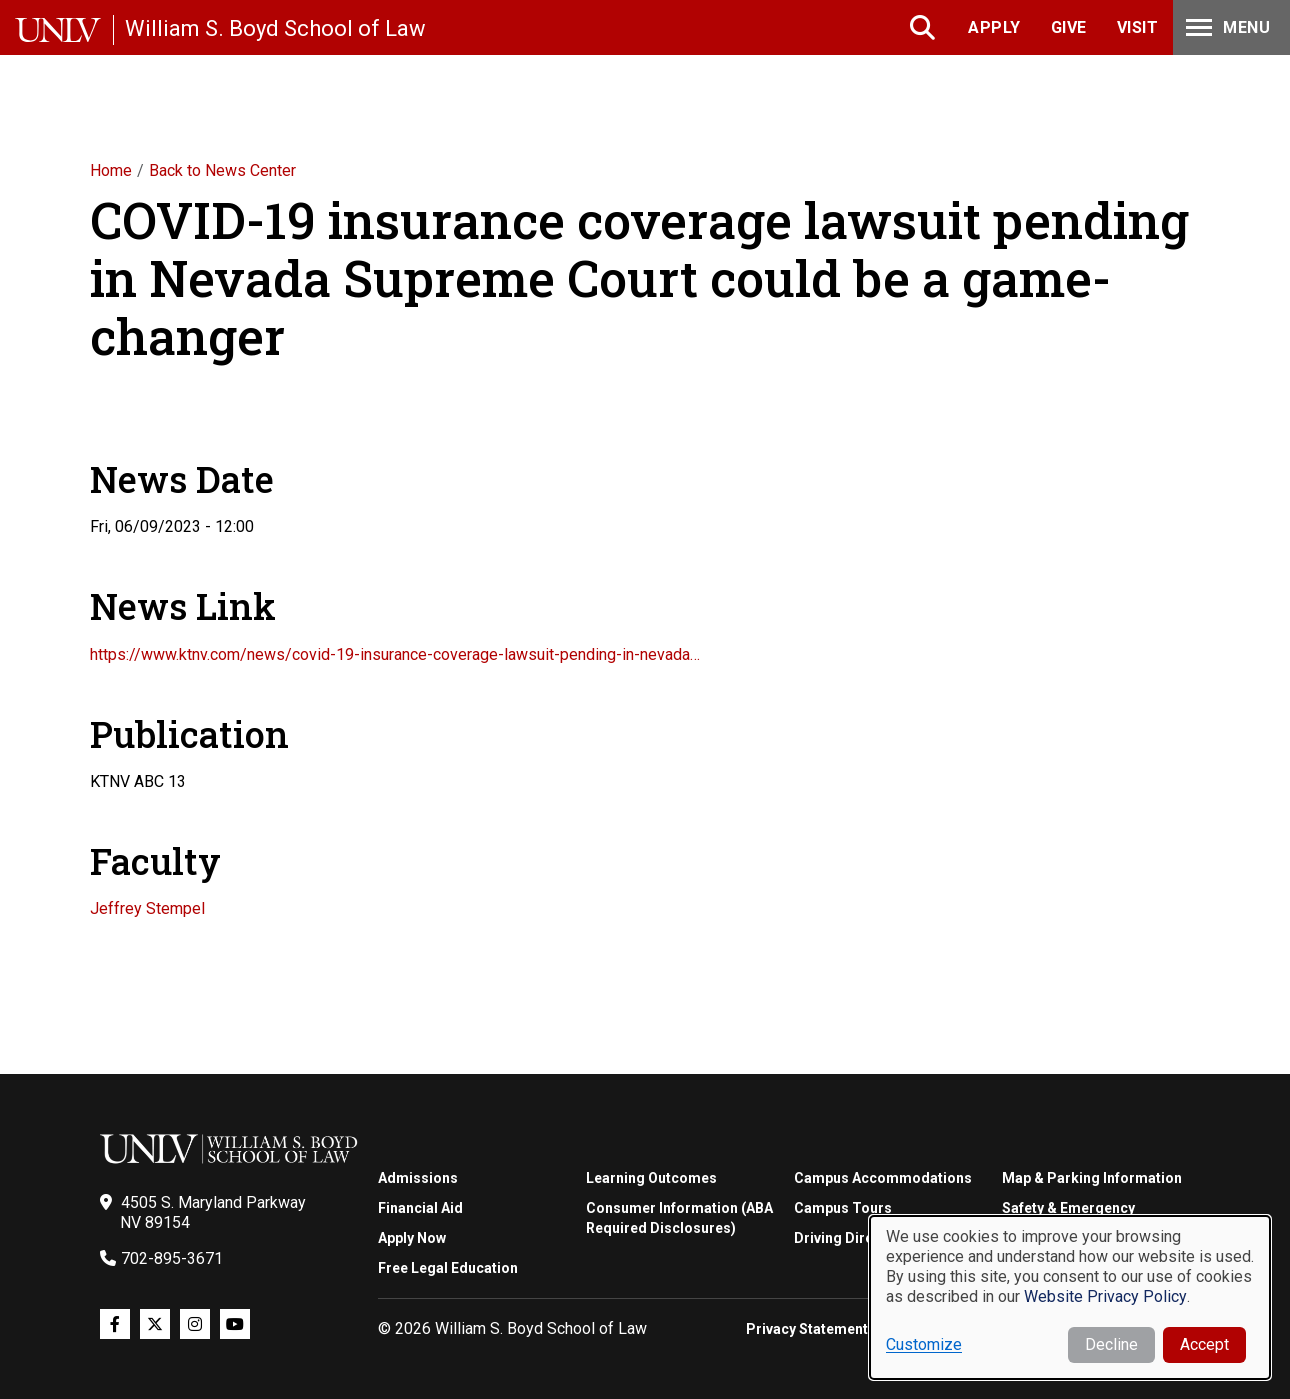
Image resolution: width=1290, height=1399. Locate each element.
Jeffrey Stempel (147, 908)
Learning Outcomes (651, 1178)
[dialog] (1070, 1297)
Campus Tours (843, 1208)
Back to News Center (222, 170)
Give (1069, 27)
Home (111, 170)
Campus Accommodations (883, 1178)
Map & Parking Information (1092, 1178)
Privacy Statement (807, 1329)
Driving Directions (854, 1238)
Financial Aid (420, 1208)
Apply (994, 27)
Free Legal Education (448, 1268)
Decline (1111, 1344)
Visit (1138, 27)
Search (924, 27)
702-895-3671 (172, 1258)
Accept (1204, 1344)
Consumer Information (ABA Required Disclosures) (679, 1218)
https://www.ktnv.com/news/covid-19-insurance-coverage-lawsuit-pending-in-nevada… (395, 654)
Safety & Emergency (1068, 1208)
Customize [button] (924, 1344)
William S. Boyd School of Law (275, 28)
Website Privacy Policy (1105, 1296)
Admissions (418, 1178)
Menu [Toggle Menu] (1226, 27)
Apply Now (412, 1238)
